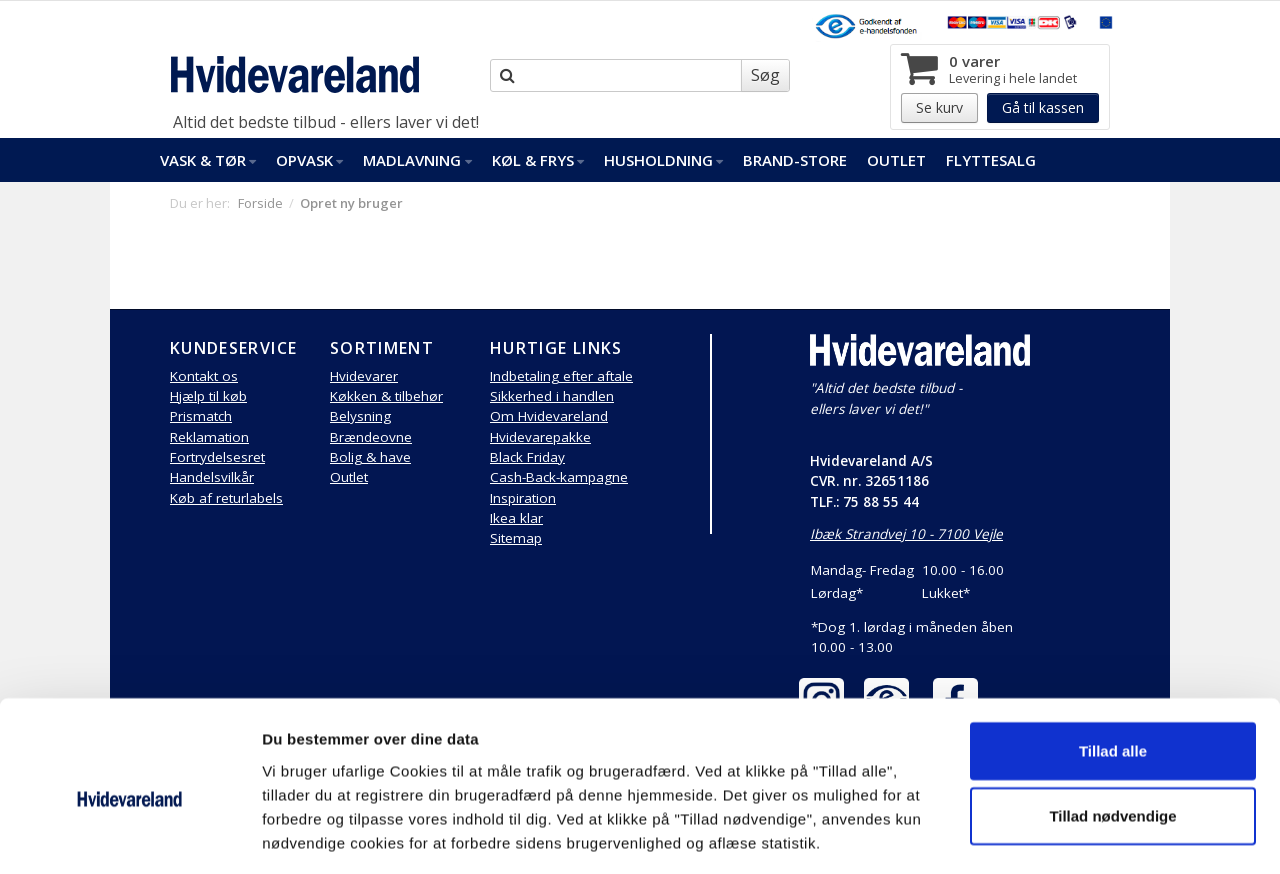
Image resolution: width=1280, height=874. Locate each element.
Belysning (360, 416)
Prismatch (201, 416)
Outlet (896, 160)
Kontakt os (204, 376)
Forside (260, 203)
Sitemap (516, 538)
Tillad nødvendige (1112, 727)
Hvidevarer (364, 376)
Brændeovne (371, 437)
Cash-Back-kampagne (559, 477)
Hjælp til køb (208, 396)
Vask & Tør (208, 160)
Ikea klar (516, 518)
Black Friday (527, 457)
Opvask (309, 160)
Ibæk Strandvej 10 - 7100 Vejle (906, 534)
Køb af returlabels (226, 498)
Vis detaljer (1039, 834)
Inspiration (523, 498)
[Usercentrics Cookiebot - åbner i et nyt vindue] (129, 835)
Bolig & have (370, 457)
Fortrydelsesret (217, 457)
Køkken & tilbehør (386, 396)
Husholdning (663, 160)
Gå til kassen (1043, 107)
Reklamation (209, 437)
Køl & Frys (538, 160)
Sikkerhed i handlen (552, 396)
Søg (765, 75)
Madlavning (417, 160)
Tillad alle (1113, 661)
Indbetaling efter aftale (561, 376)
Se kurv (939, 107)
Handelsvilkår (212, 477)
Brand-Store (795, 160)
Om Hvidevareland (549, 416)
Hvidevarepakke (540, 437)
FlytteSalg (991, 160)
